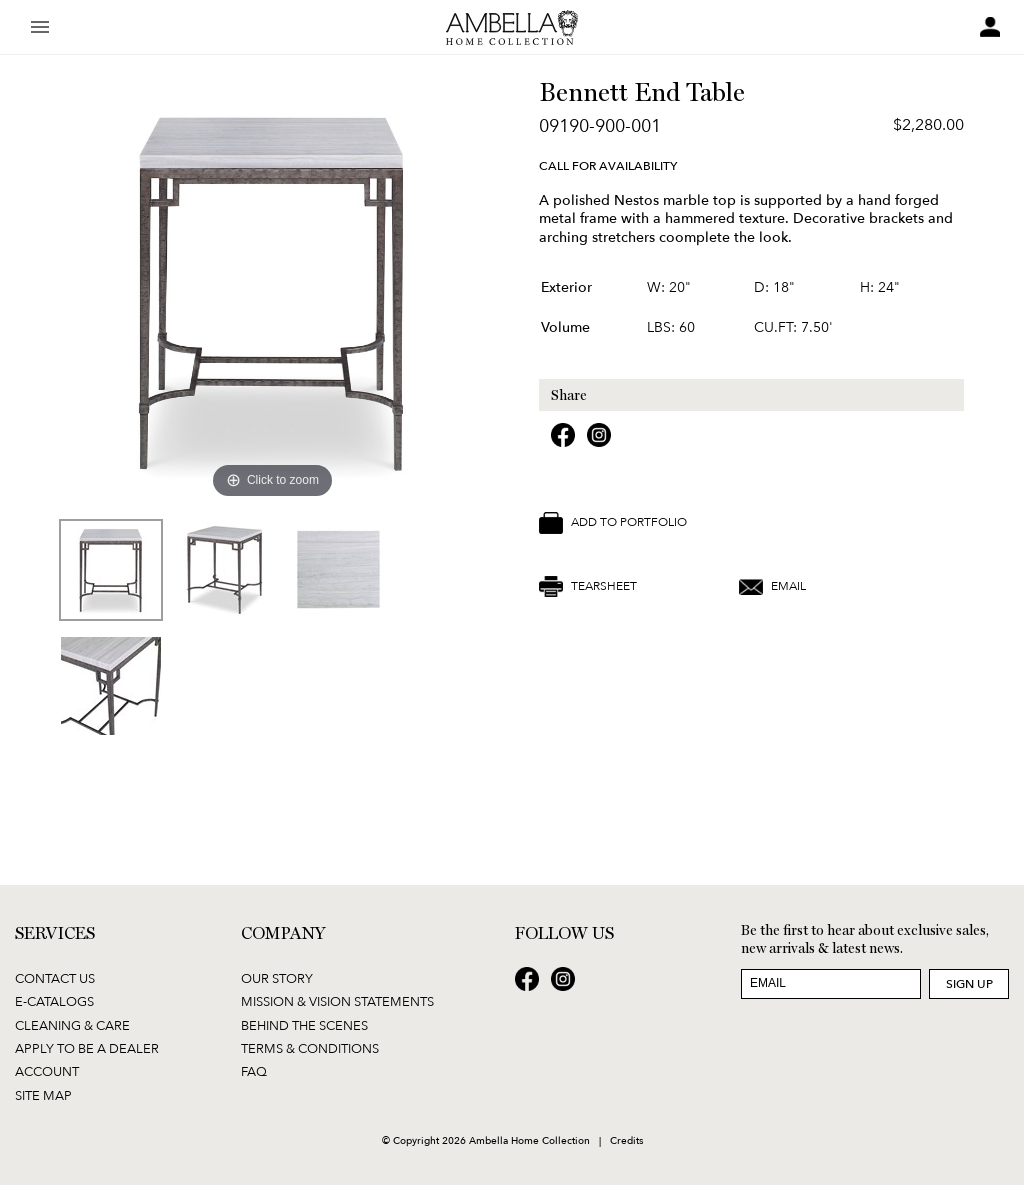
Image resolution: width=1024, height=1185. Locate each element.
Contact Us (55, 978)
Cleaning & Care (72, 1025)
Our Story (277, 978)
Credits (626, 1140)
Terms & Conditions (310, 1048)
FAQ (254, 1071)
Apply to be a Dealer (87, 1048)
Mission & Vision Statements (337, 1001)
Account (47, 1071)
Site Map (43, 1095)
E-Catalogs (54, 1001)
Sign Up (969, 983)
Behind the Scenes (304, 1025)
